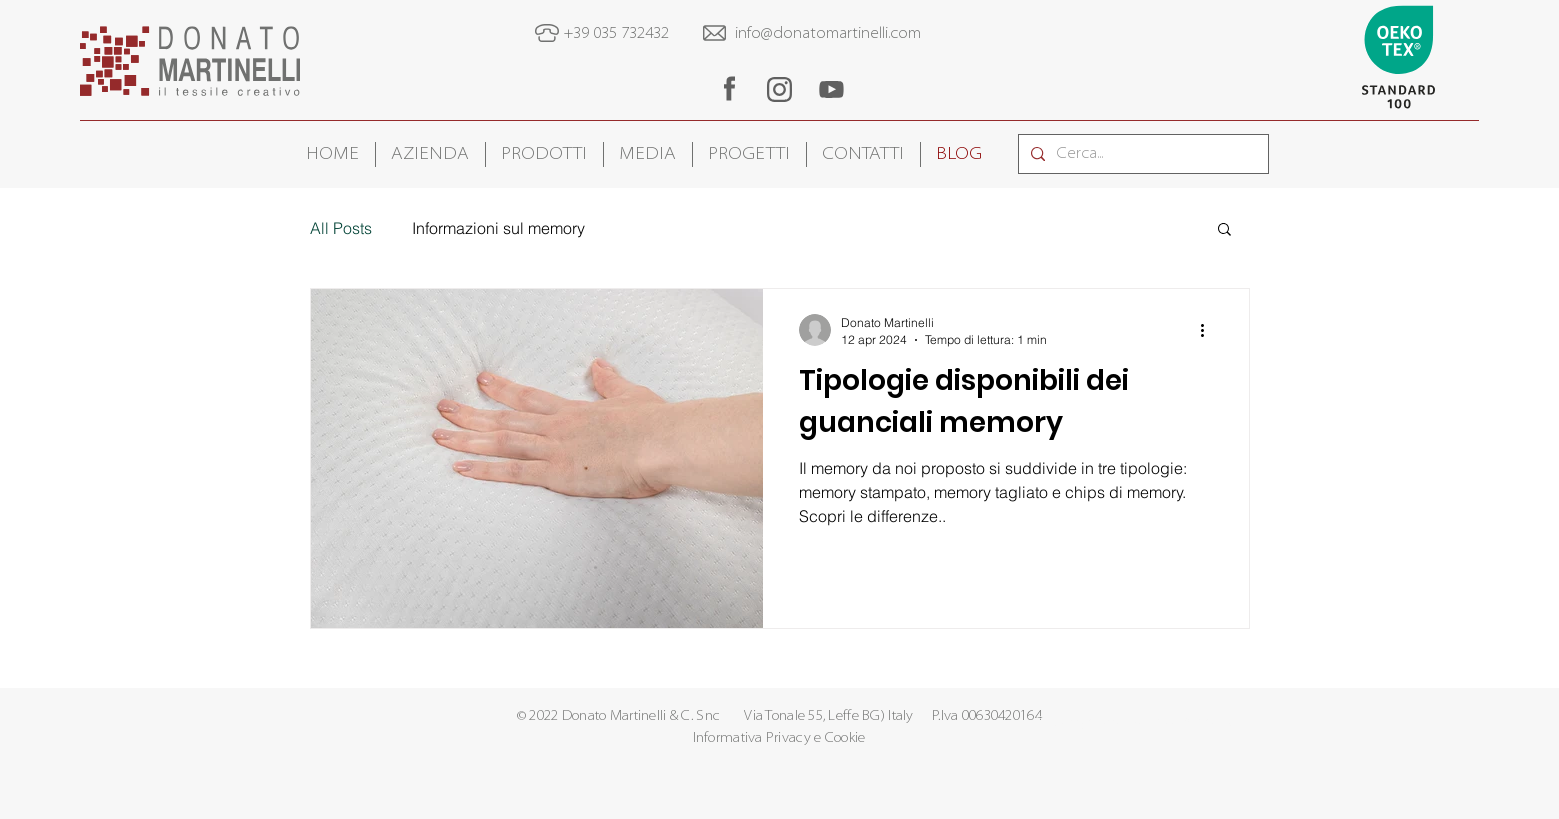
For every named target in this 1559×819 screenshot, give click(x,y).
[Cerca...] (1141, 154)
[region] (729, 88)
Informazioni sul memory (498, 228)
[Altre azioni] (1210, 330)
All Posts (341, 228)
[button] (430, 154)
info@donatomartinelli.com (828, 34)
